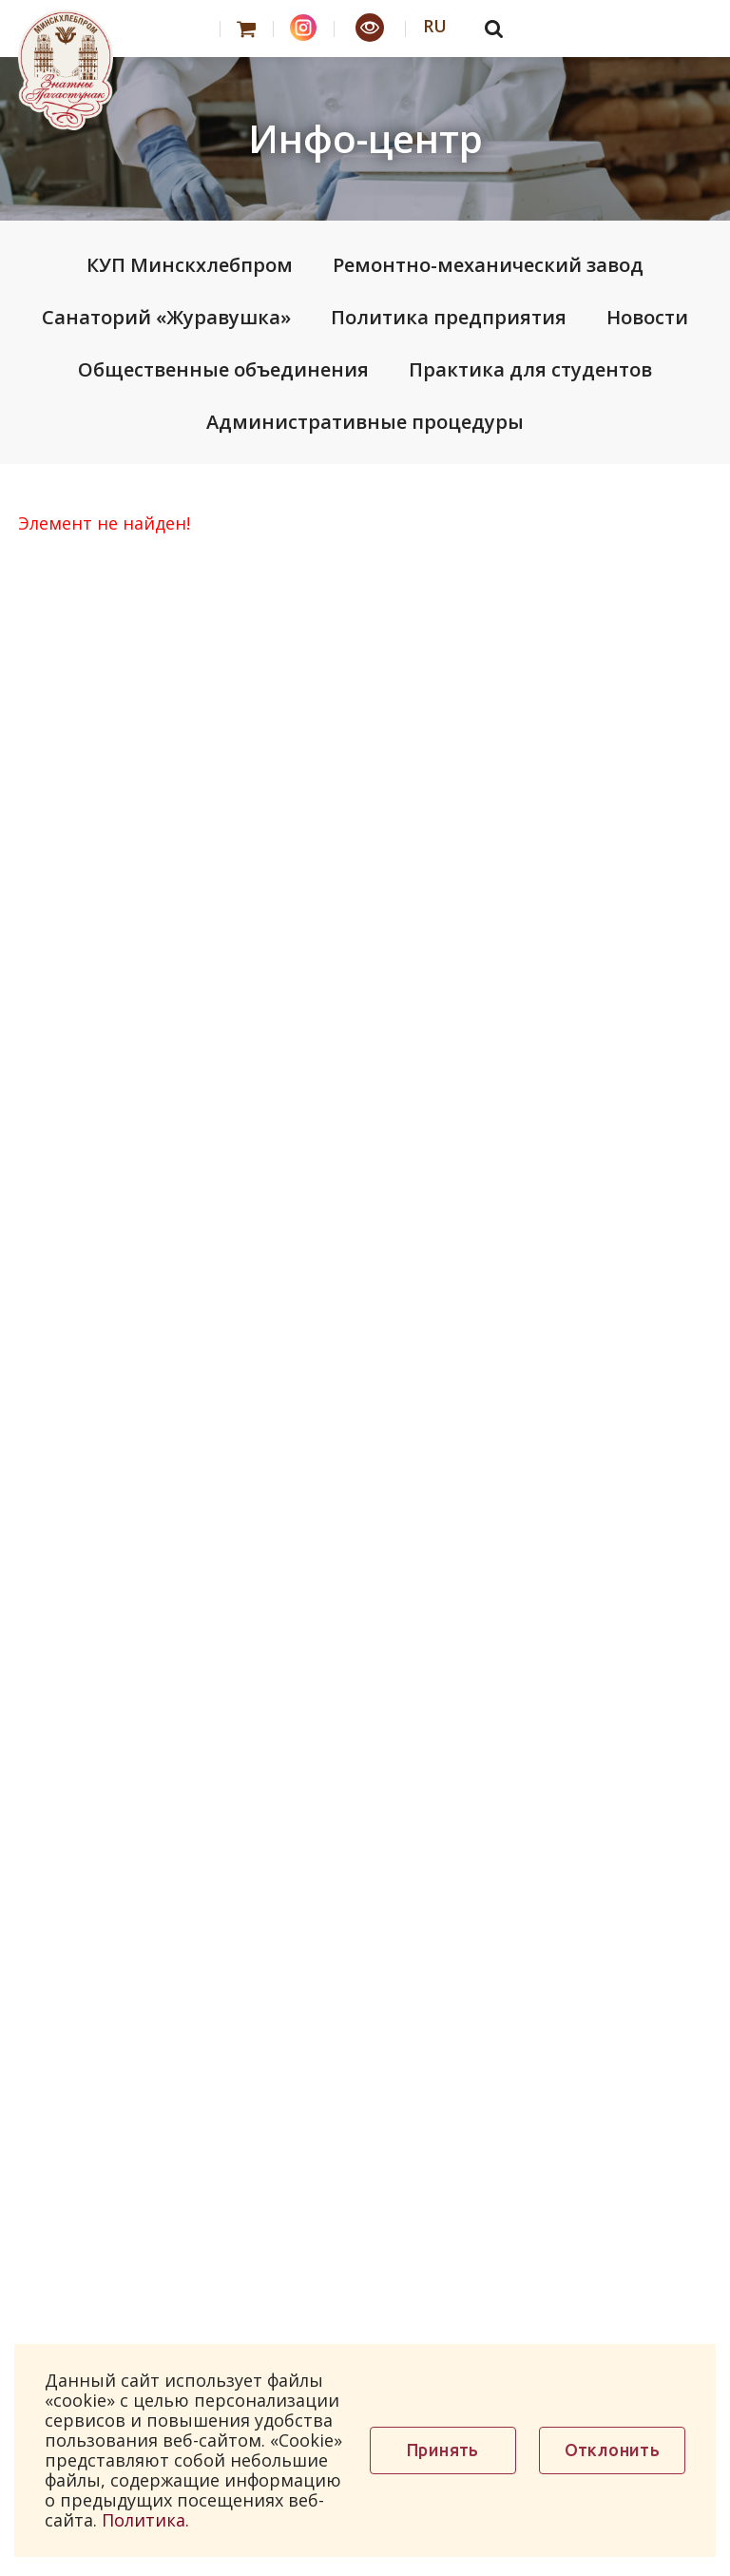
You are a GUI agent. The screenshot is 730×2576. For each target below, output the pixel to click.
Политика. (145, 2519)
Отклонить (613, 2450)
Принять (443, 2450)
